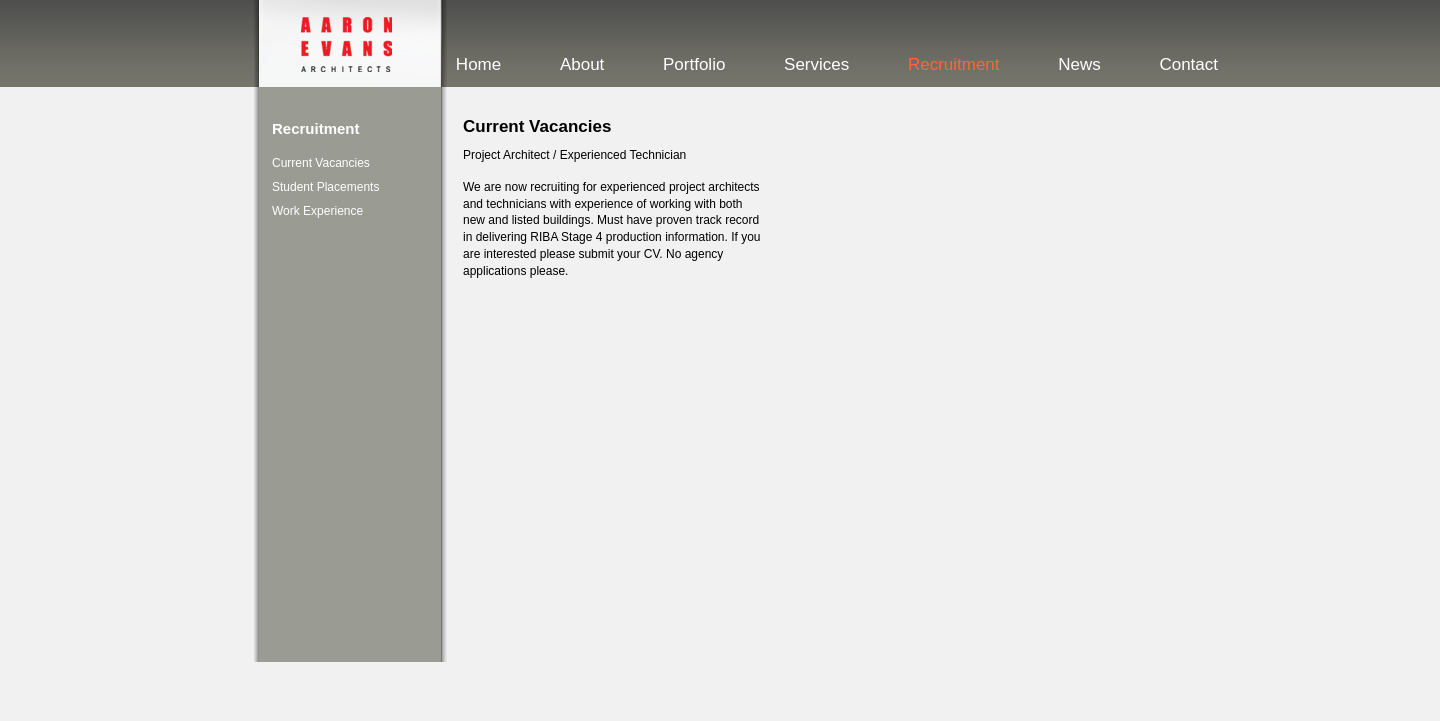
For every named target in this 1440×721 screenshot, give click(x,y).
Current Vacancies (321, 163)
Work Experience (317, 211)
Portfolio (694, 64)
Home (478, 64)
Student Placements (325, 187)
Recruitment (954, 64)
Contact (1188, 64)
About (582, 64)
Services (816, 64)
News (1079, 64)
